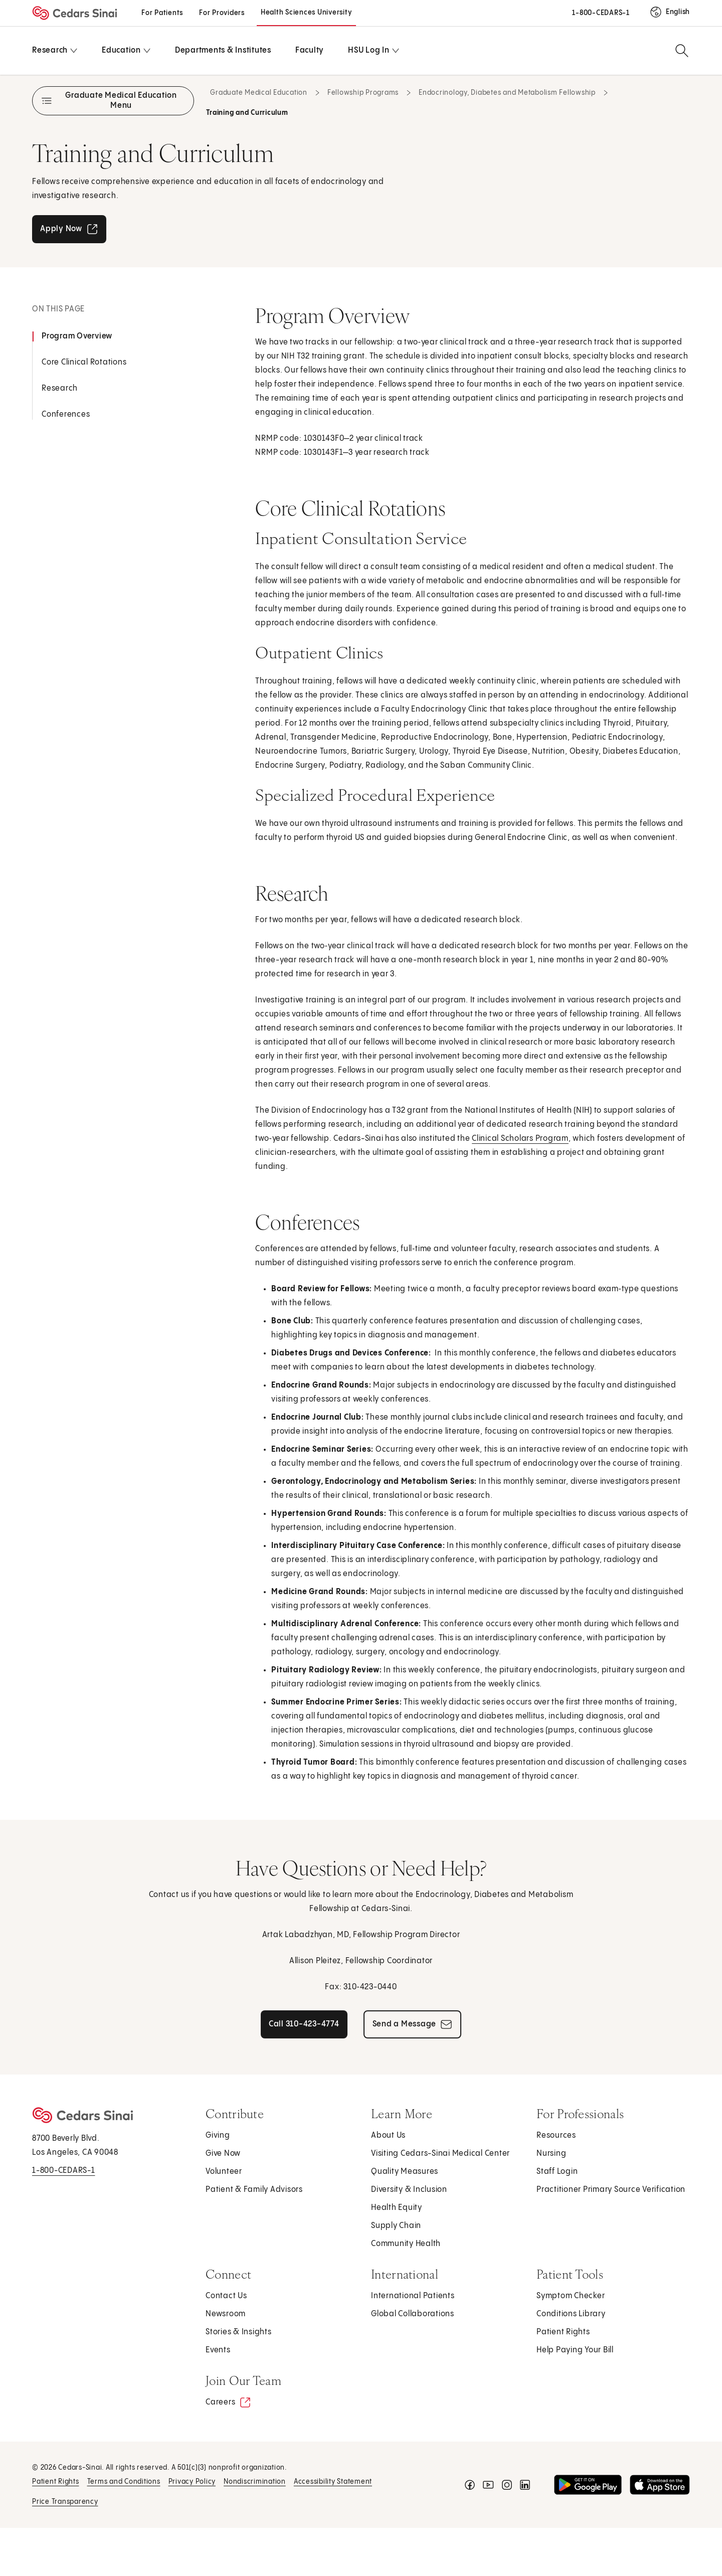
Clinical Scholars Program (520, 1138)
